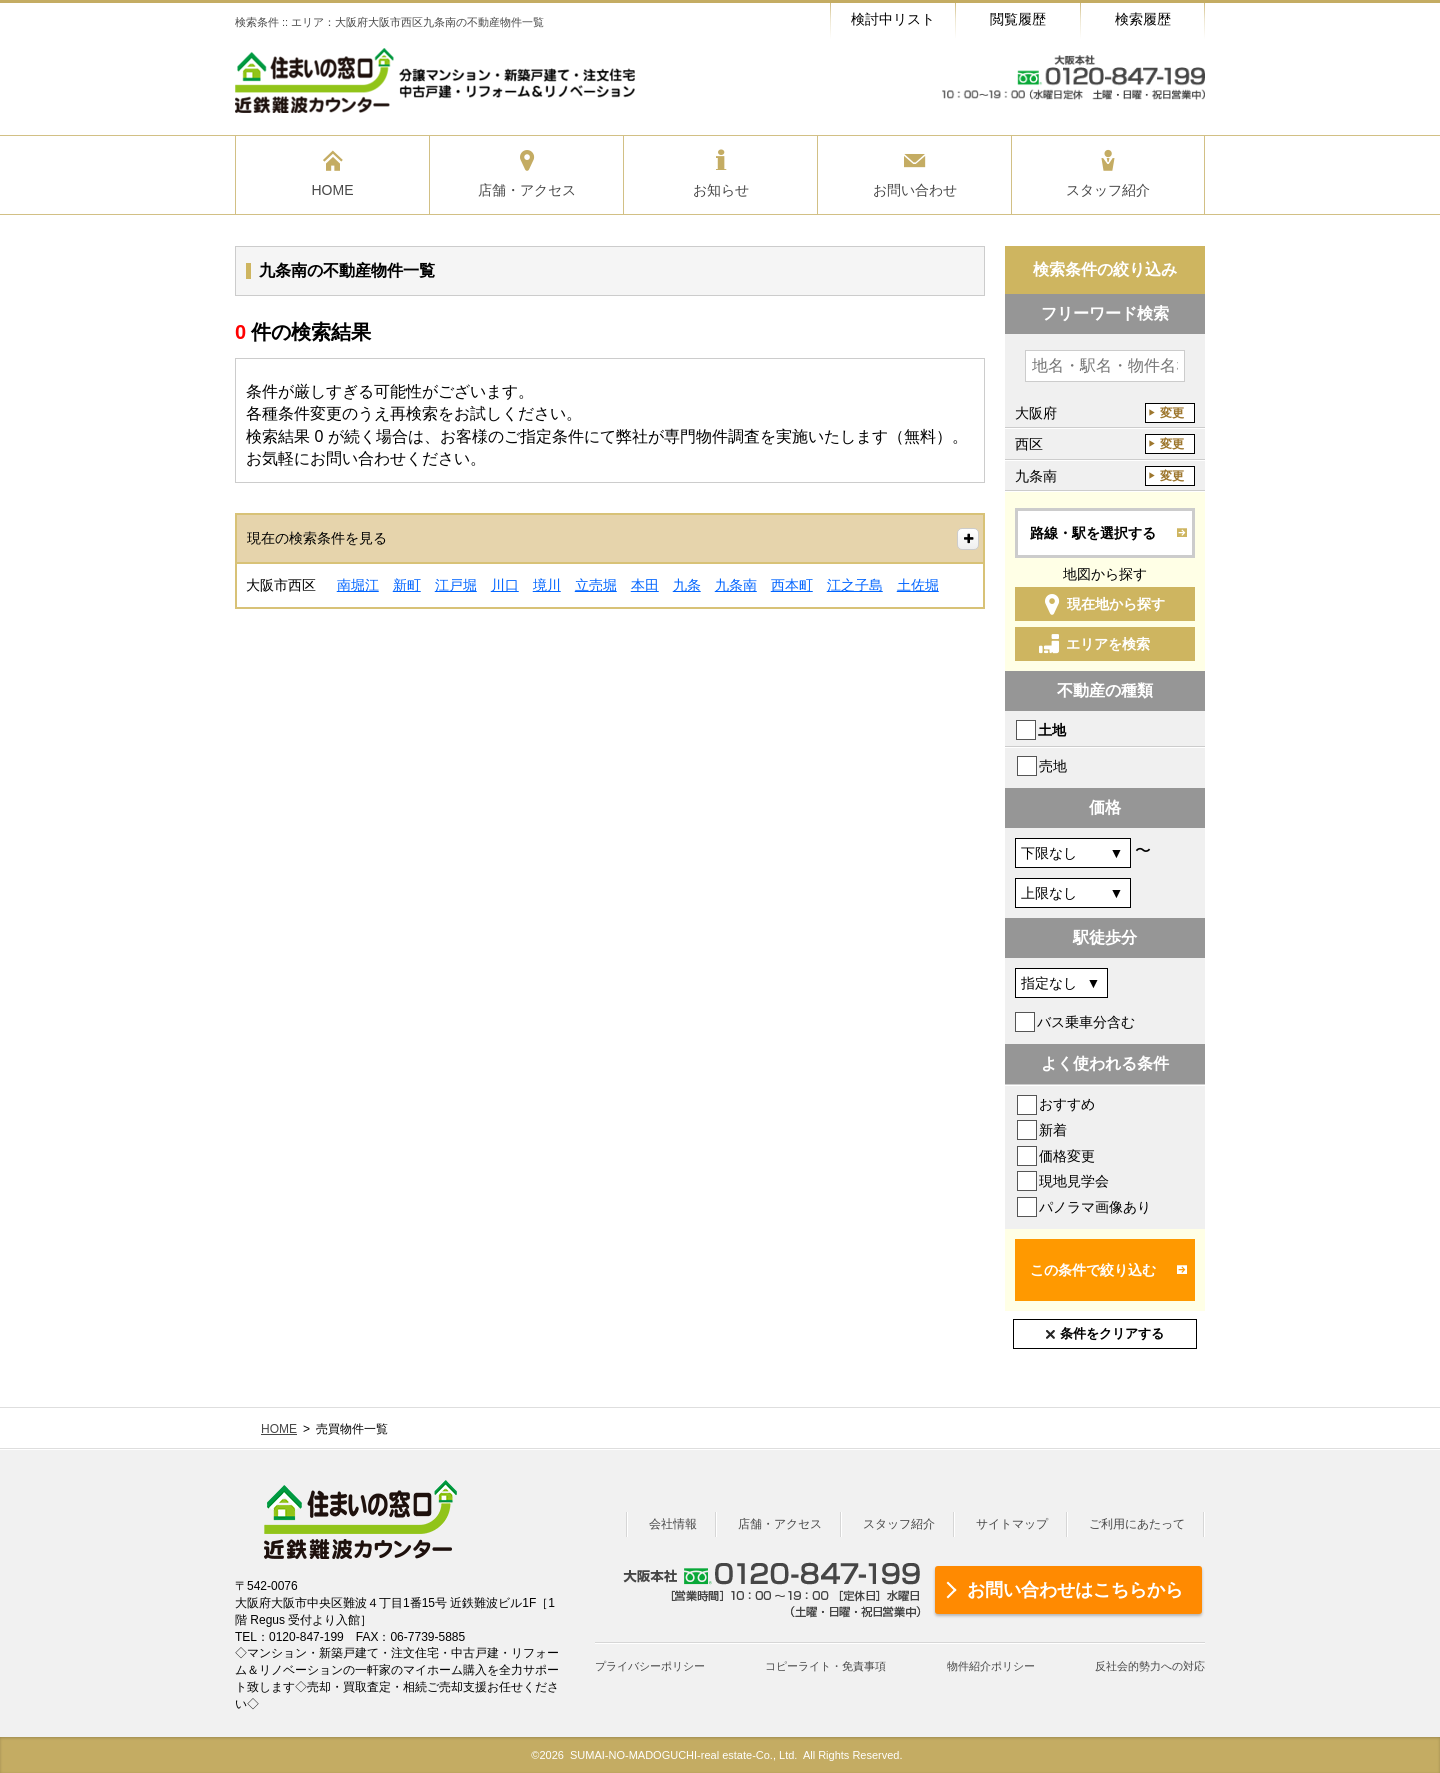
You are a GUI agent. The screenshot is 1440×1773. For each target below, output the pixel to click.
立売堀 (596, 585)
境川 (547, 585)
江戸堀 (456, 585)
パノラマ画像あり (1095, 1207)
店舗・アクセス (780, 1524)
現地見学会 (1074, 1181)
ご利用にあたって (1137, 1524)
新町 (407, 585)
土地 (1052, 730)
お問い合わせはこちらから (1075, 1590)
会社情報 (673, 1524)
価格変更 (1067, 1156)
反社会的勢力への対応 (1150, 1666)
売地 (1053, 766)
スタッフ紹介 (899, 1524)
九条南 (736, 585)
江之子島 (855, 585)
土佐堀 (918, 585)
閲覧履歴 (1018, 19)
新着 (1053, 1130)
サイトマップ (1012, 1524)
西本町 (792, 585)
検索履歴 (1143, 19)
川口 (505, 585)
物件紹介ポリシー (991, 1666)
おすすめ (1067, 1104)
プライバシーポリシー (650, 1666)
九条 (687, 585)
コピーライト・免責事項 (825, 1666)
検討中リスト (893, 19)
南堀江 (358, 585)
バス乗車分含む (1086, 1022)
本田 (645, 585)
